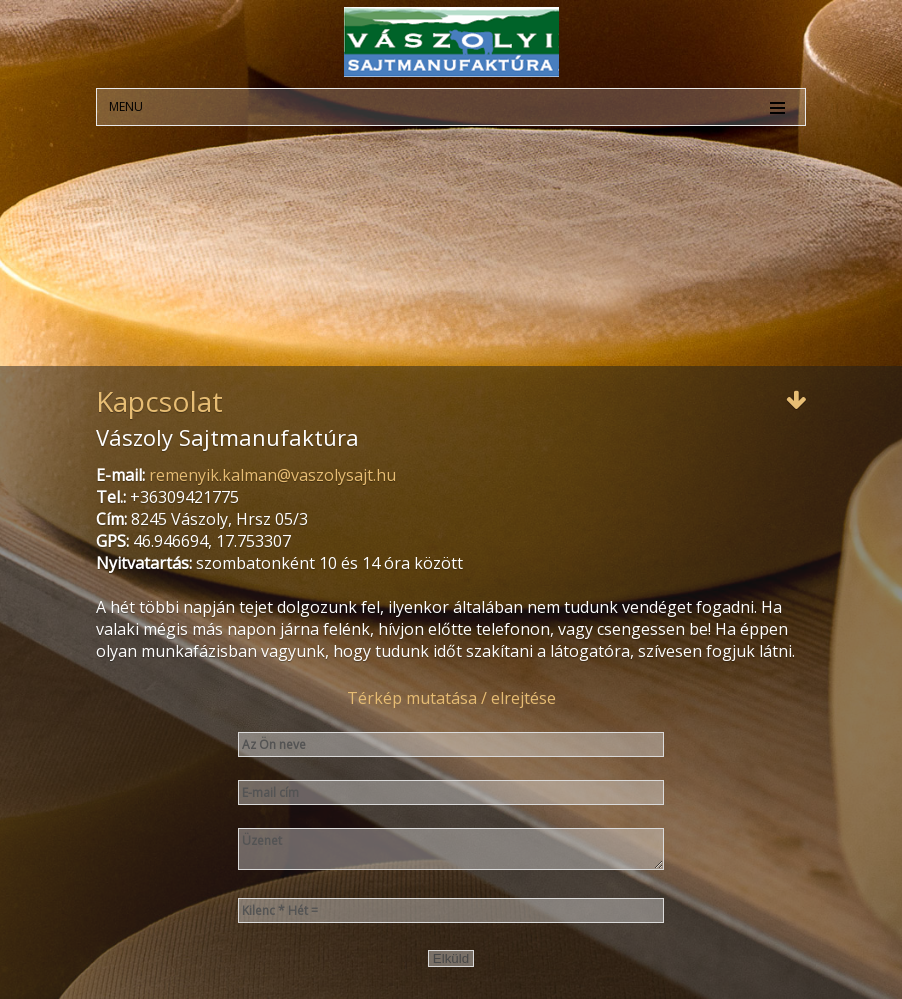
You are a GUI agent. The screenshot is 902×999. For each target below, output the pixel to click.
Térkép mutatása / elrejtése (451, 698)
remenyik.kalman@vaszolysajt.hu (272, 475)
